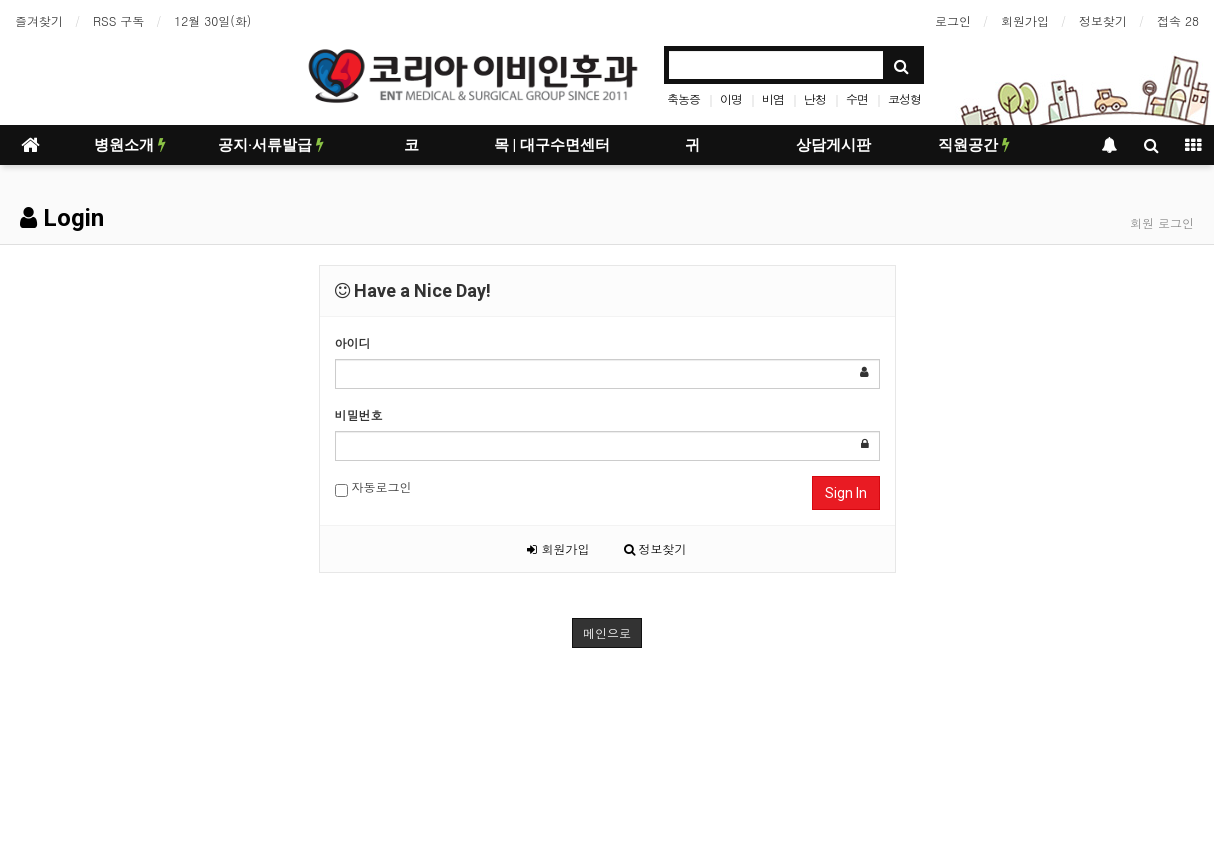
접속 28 (1178, 20)
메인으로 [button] (607, 632)
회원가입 (1025, 20)
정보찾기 (1103, 20)
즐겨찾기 (39, 20)
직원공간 (974, 145)
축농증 (683, 98)
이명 (731, 98)
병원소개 (130, 145)
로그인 (953, 20)
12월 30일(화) (212, 20)
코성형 (904, 98)
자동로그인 (373, 487)
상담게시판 (833, 145)
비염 (773, 98)
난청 (815, 98)
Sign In (846, 493)
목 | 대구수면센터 (552, 145)
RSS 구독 (118, 20)
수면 (857, 98)
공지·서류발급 (271, 145)
